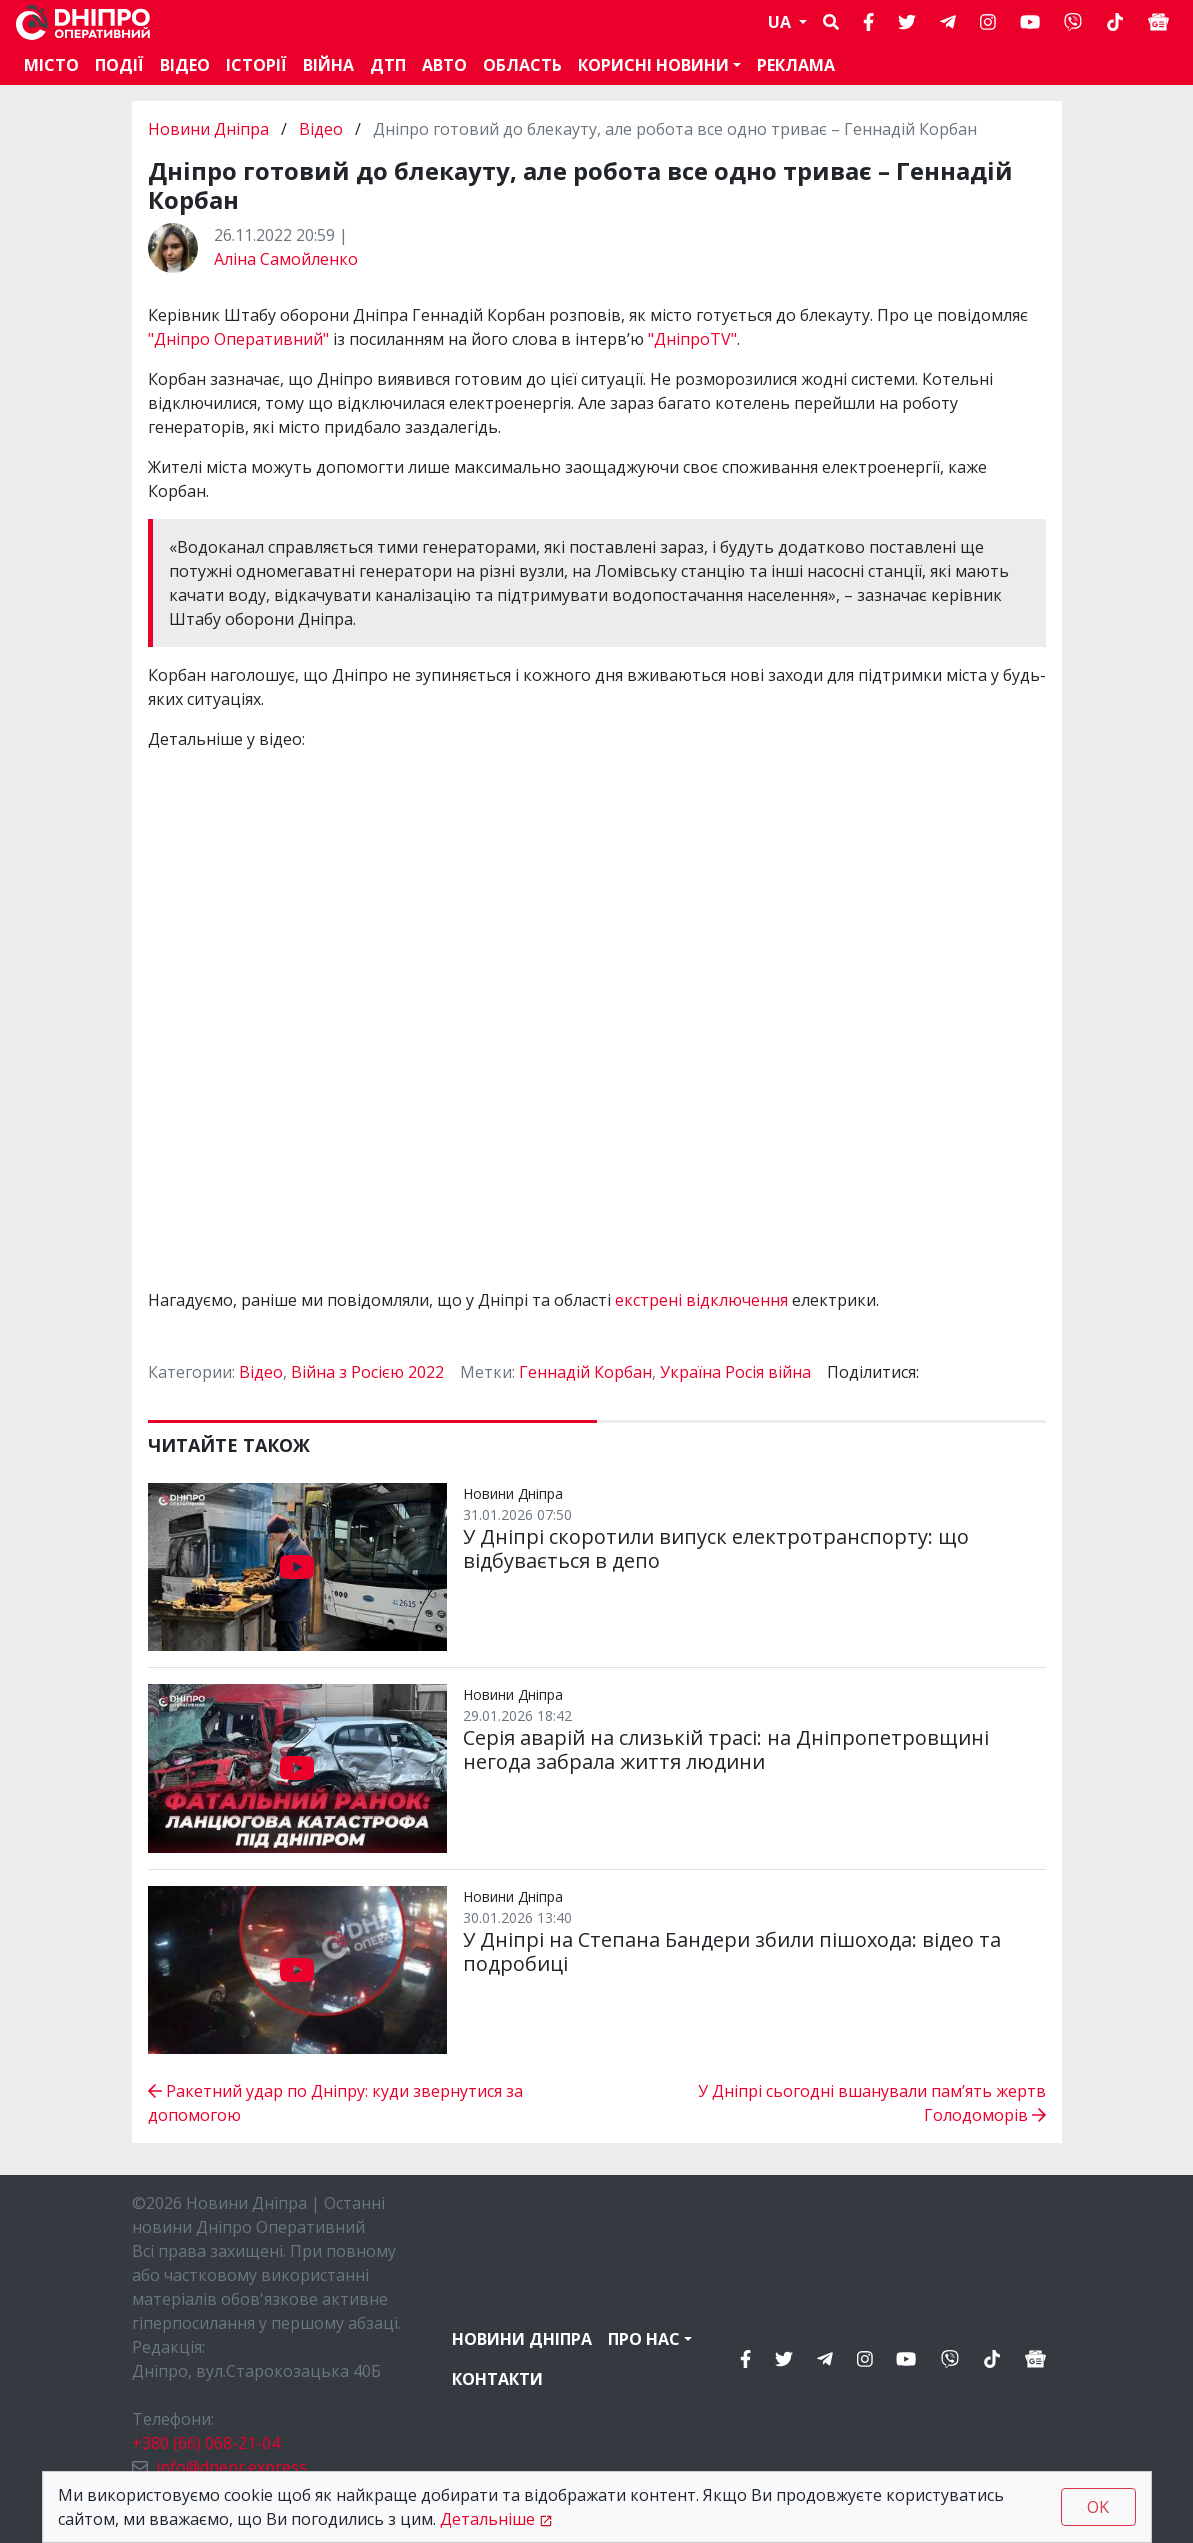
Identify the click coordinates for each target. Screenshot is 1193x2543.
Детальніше (487, 2519)
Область (522, 65)
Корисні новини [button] (653, 65)
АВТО (444, 65)
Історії (256, 65)
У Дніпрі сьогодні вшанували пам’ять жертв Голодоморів (872, 2103)
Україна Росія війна (735, 1372)
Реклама (796, 65)
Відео (185, 65)
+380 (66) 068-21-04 (206, 2443)
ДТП (388, 65)
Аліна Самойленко (286, 259)
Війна (328, 65)
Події (119, 65)
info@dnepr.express (231, 2467)
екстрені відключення (701, 1300)
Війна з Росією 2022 (367, 1372)
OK (1098, 2507)
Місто (51, 65)
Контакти (497, 2379)
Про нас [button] (644, 2339)
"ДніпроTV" (692, 339)
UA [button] (781, 22)
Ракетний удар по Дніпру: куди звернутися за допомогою (335, 2103)
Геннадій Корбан (585, 1372)
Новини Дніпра (210, 129)
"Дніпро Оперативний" (240, 339)
